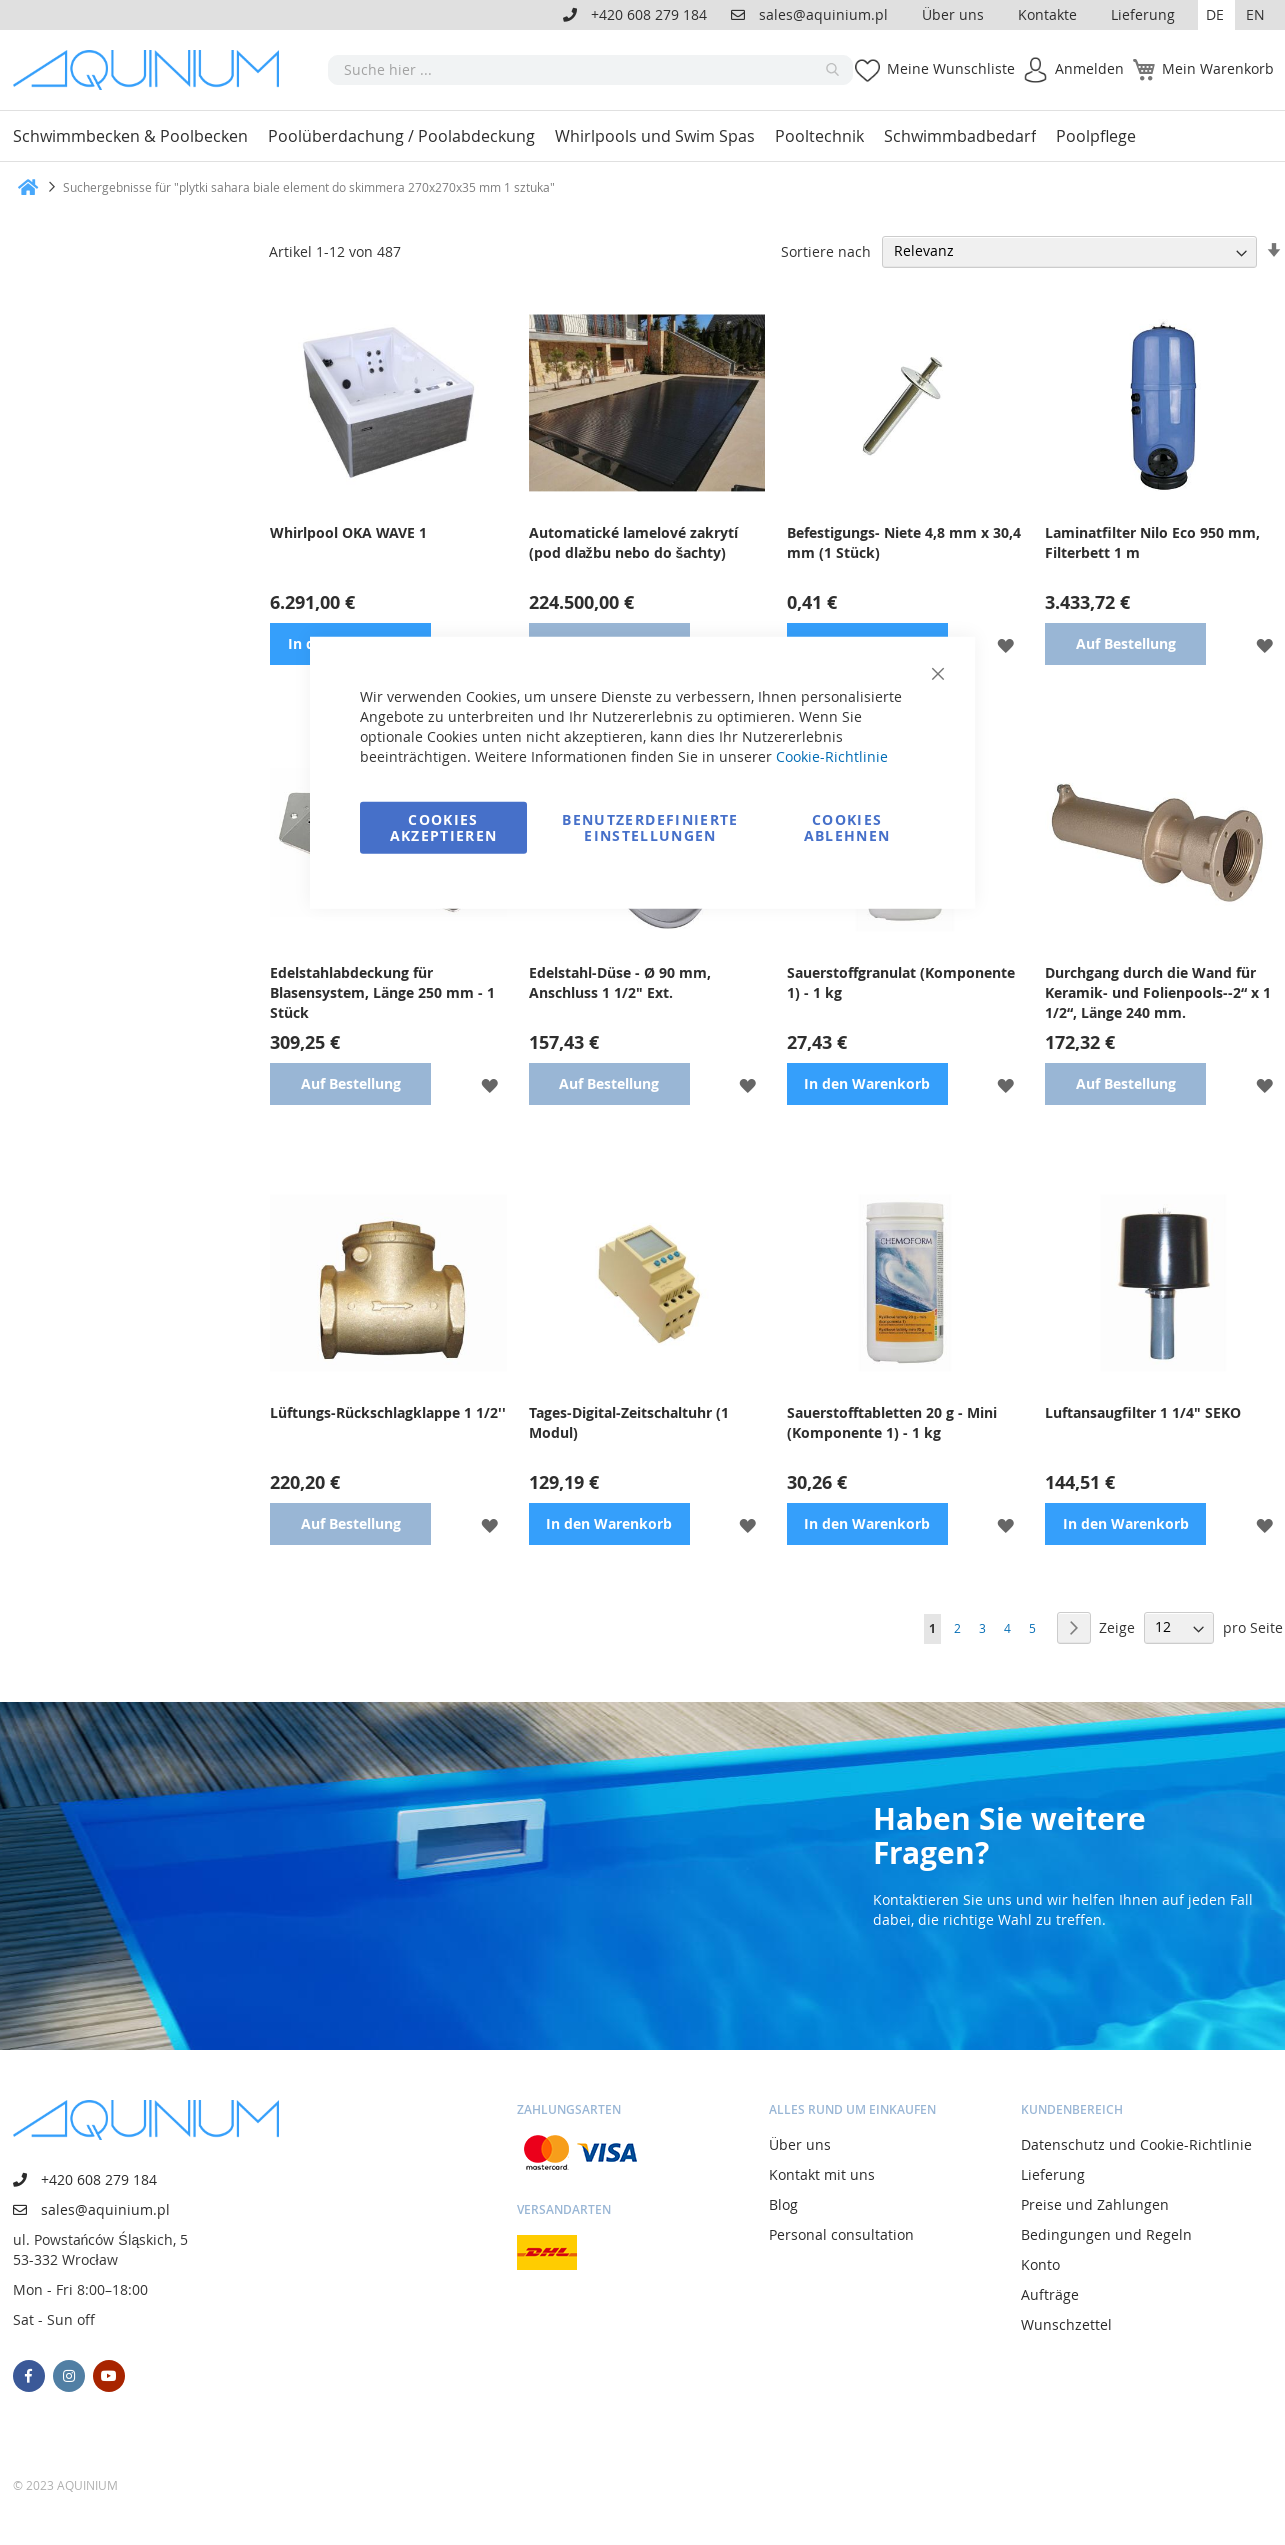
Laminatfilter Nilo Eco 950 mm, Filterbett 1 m (1152, 542)
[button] (1216, 15)
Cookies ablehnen (847, 826)
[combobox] (590, 70)
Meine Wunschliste (951, 68)
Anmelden (1089, 68)
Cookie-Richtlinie (832, 755)
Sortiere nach (826, 250)
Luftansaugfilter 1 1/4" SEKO (1143, 1412)
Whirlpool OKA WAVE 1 (348, 532)
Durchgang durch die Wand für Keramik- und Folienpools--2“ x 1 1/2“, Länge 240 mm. (1158, 992)
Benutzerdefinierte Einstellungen (650, 826)
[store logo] (153, 70)
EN (1255, 14)
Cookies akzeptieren (444, 826)
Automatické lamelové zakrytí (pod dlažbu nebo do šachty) (633, 542)
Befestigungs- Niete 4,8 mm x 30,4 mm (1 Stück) (904, 542)
